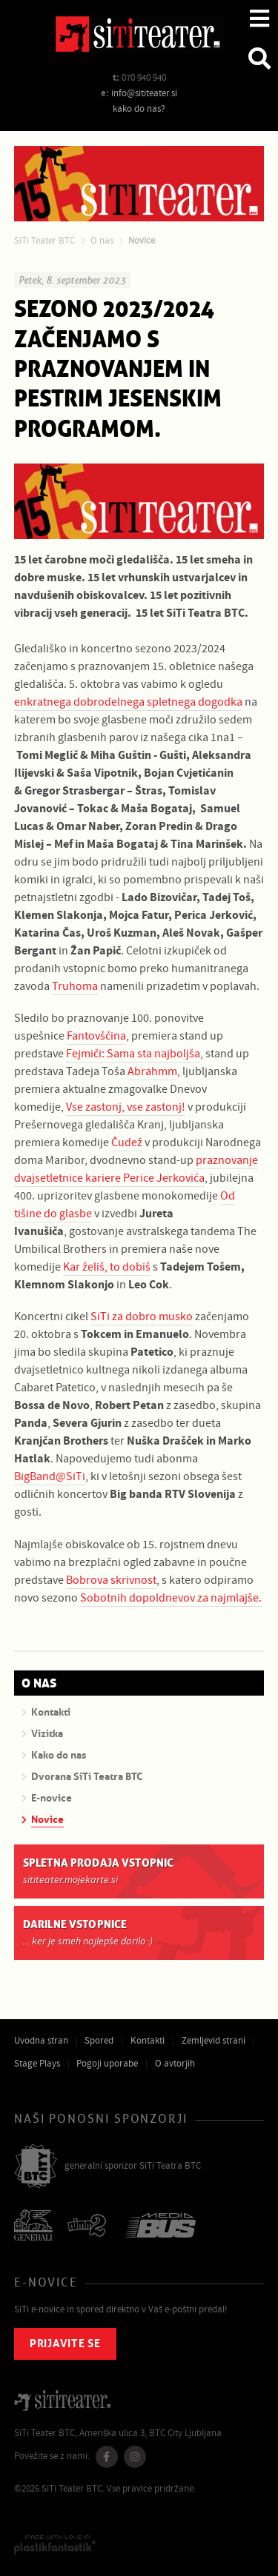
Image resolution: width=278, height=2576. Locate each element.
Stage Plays (37, 2064)
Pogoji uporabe (107, 2064)
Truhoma (75, 986)
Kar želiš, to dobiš (106, 1266)
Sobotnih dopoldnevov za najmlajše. (171, 1597)
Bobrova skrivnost (111, 1580)
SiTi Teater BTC (44, 241)
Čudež (126, 1142)
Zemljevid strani (213, 2041)
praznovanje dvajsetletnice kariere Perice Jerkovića (136, 1169)
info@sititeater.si (144, 93)
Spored (99, 2041)
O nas (101, 241)
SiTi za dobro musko (141, 1316)
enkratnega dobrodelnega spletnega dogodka (128, 702)
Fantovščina (96, 1035)
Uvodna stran (41, 2041)
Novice (141, 241)
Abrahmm (152, 1071)
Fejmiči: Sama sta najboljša (133, 1053)
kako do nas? (139, 109)
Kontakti (147, 2041)
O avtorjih (175, 2064)
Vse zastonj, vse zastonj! (125, 1107)
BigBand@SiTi (49, 1476)
